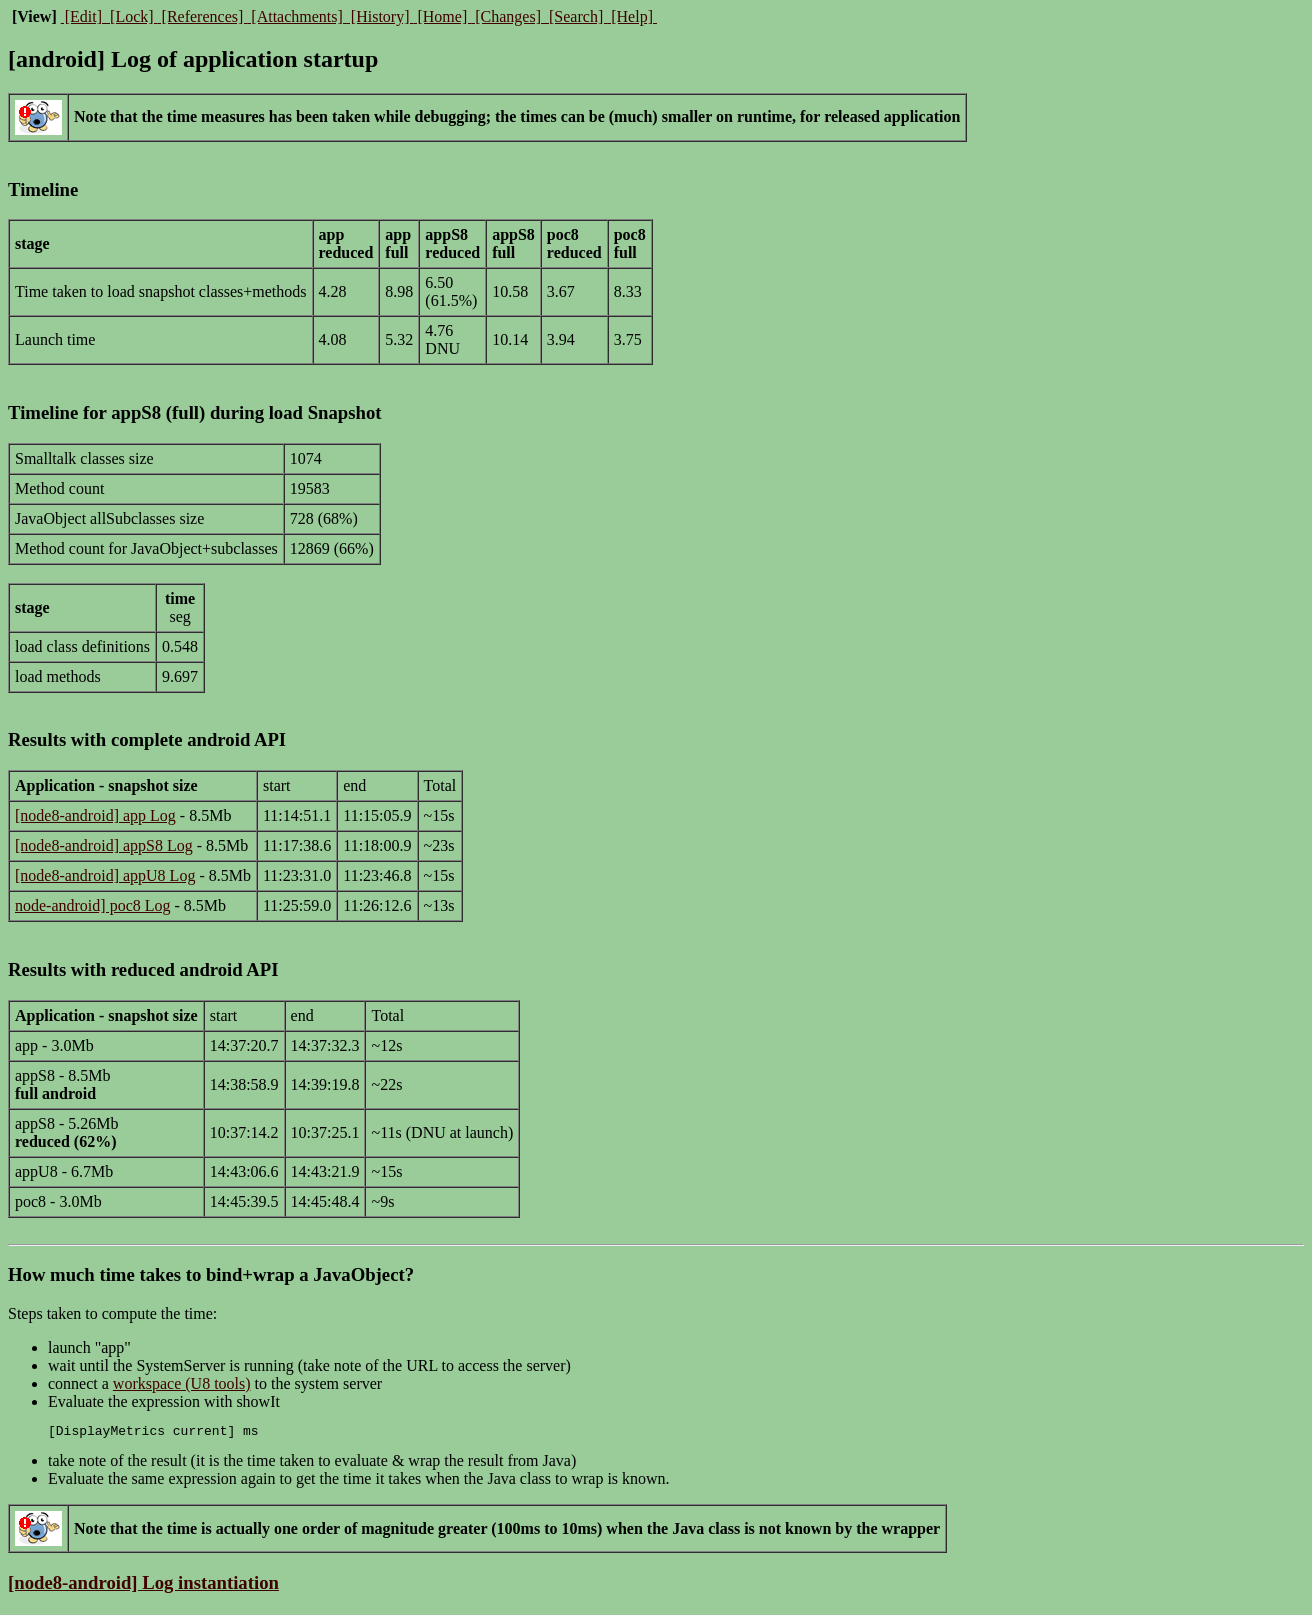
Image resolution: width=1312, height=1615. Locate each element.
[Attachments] (297, 16)
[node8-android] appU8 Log (105, 875)
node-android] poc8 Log (93, 905)
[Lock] (132, 16)
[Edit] (83, 16)
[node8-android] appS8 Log (104, 845)
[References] (203, 16)
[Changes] (508, 16)
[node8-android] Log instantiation (143, 1585)
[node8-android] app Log (95, 815)
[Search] (576, 16)
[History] (380, 16)
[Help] (632, 16)
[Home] (442, 16)
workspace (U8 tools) (182, 1383)
